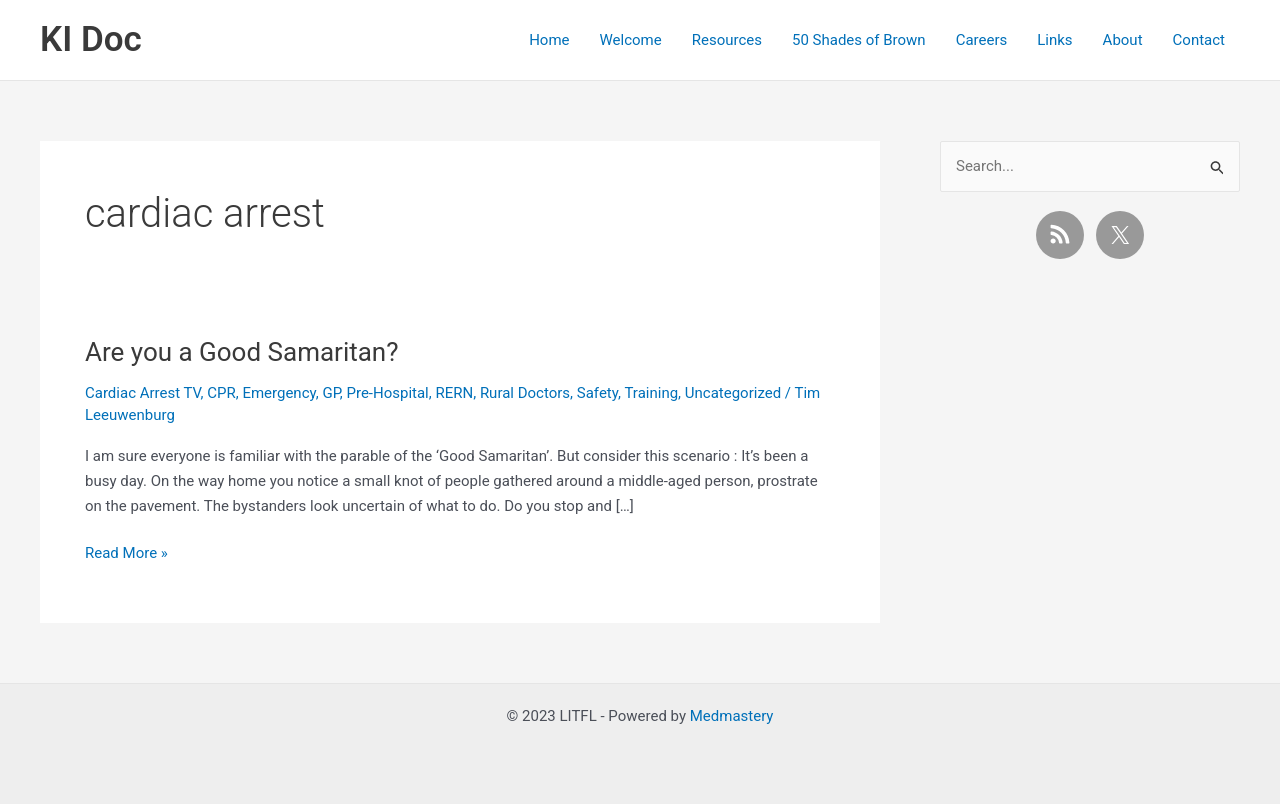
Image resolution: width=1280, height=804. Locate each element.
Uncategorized (733, 393)
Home (549, 40)
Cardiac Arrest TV (143, 393)
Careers (982, 40)
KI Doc (91, 39)
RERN (454, 393)
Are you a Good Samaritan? (242, 352)
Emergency (278, 393)
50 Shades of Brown (859, 40)
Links (1054, 40)
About (1123, 40)
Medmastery (732, 716)
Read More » (126, 553)
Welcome (631, 40)
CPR (221, 393)
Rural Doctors (525, 393)
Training (651, 393)
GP (330, 393)
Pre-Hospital (387, 393)
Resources (727, 40)
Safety (597, 393)
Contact (1199, 40)
